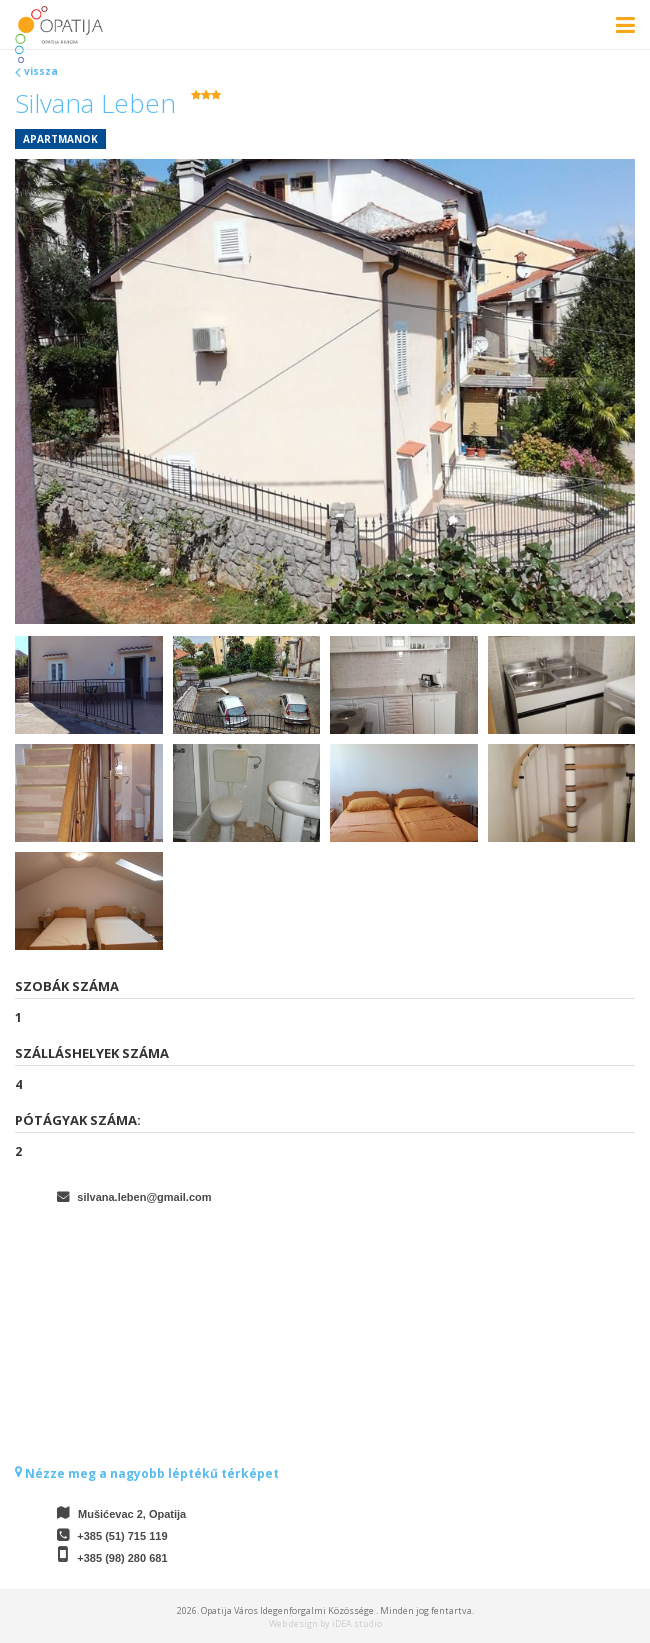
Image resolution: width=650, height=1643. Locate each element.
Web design (293, 1623)
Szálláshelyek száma (92, 1053)
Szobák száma (67, 986)
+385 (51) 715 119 (122, 1536)
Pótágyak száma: (78, 1120)
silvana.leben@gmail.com (144, 1197)
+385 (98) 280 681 (122, 1558)
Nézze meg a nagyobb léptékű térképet (147, 1473)
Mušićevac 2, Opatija (132, 1514)
